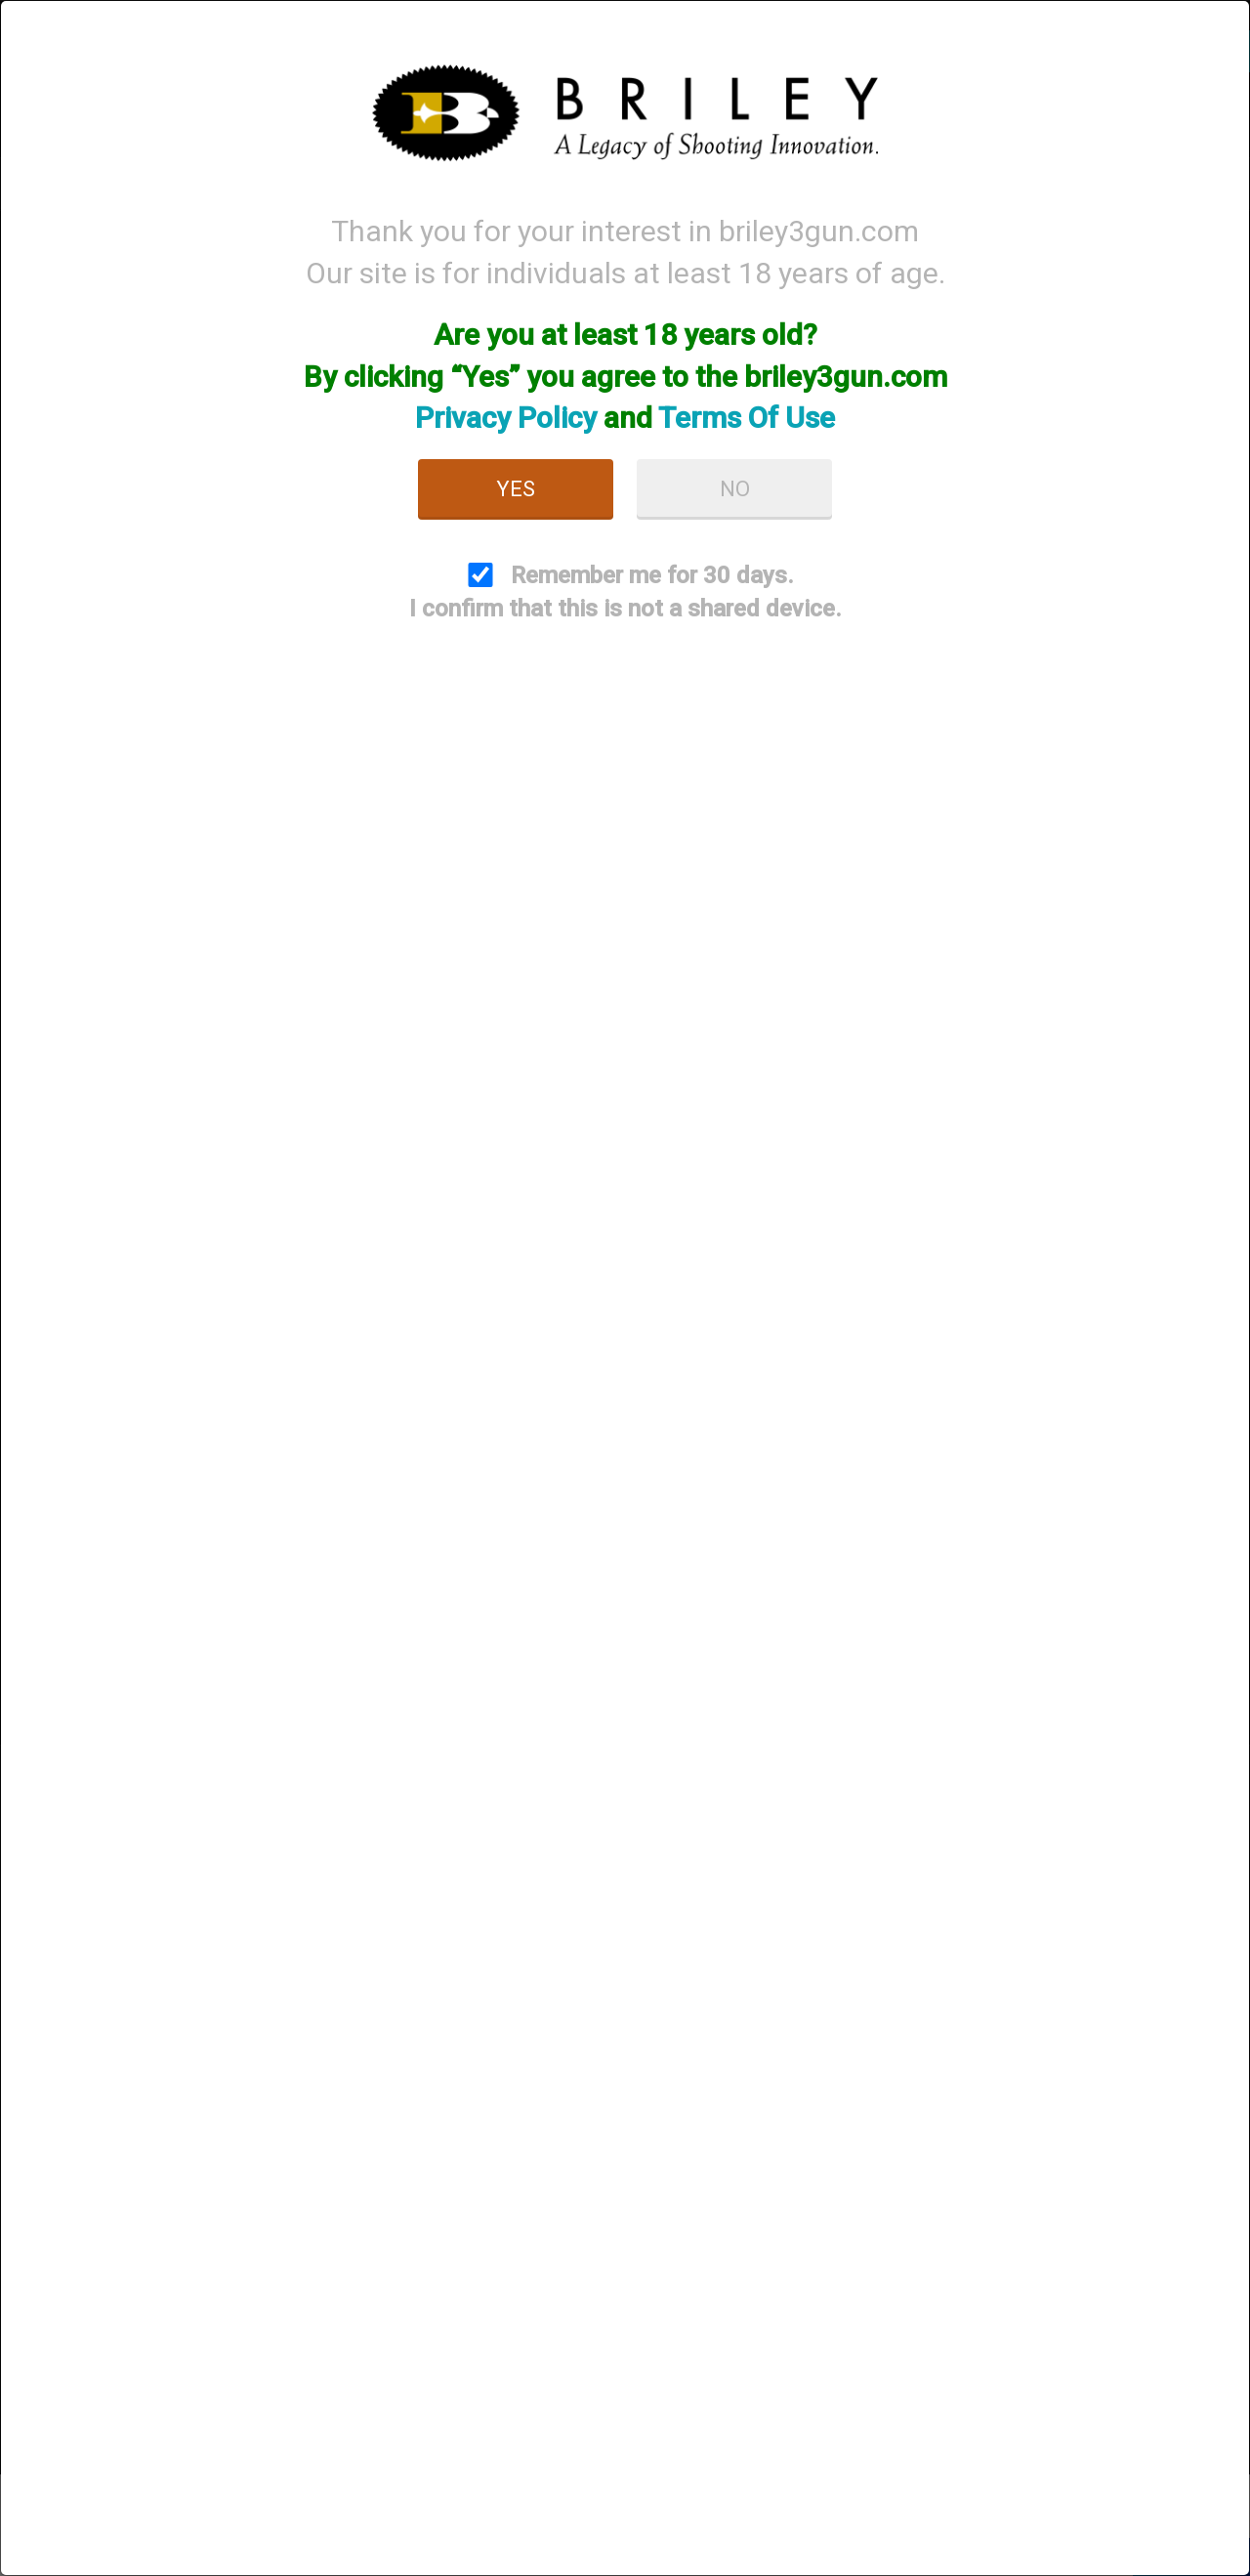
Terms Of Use (746, 418)
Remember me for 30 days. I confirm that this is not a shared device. (625, 592)
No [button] (735, 489)
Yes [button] (515, 489)
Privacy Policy (506, 418)
